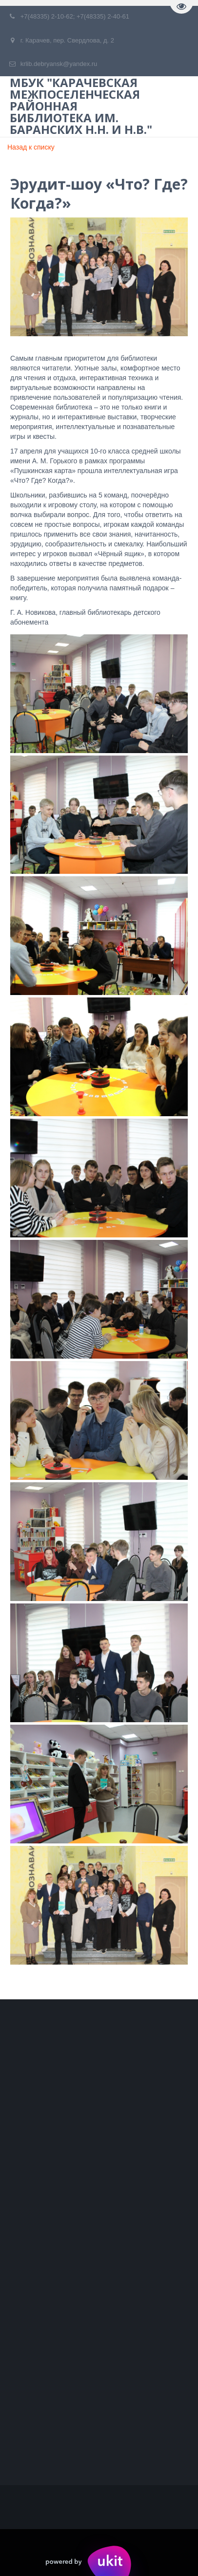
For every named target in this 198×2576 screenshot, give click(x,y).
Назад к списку (31, 147)
